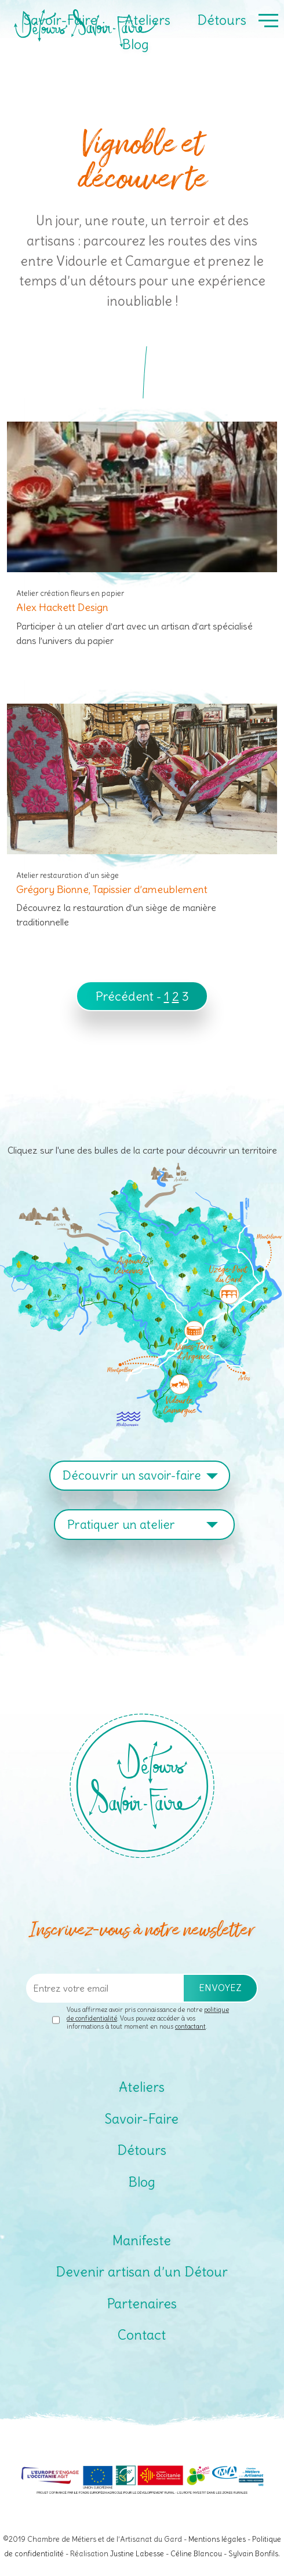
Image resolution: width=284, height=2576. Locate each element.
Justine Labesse (137, 2553)
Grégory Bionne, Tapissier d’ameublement (111, 889)
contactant (190, 2026)
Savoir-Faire (60, 20)
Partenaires (142, 2303)
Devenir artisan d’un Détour (142, 2271)
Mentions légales (217, 2539)
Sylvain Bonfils (253, 2553)
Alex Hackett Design (62, 607)
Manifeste (141, 2240)
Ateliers (147, 20)
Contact (142, 2334)
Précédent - (130, 996)
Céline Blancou (196, 2553)
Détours (221, 20)
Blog (135, 44)
